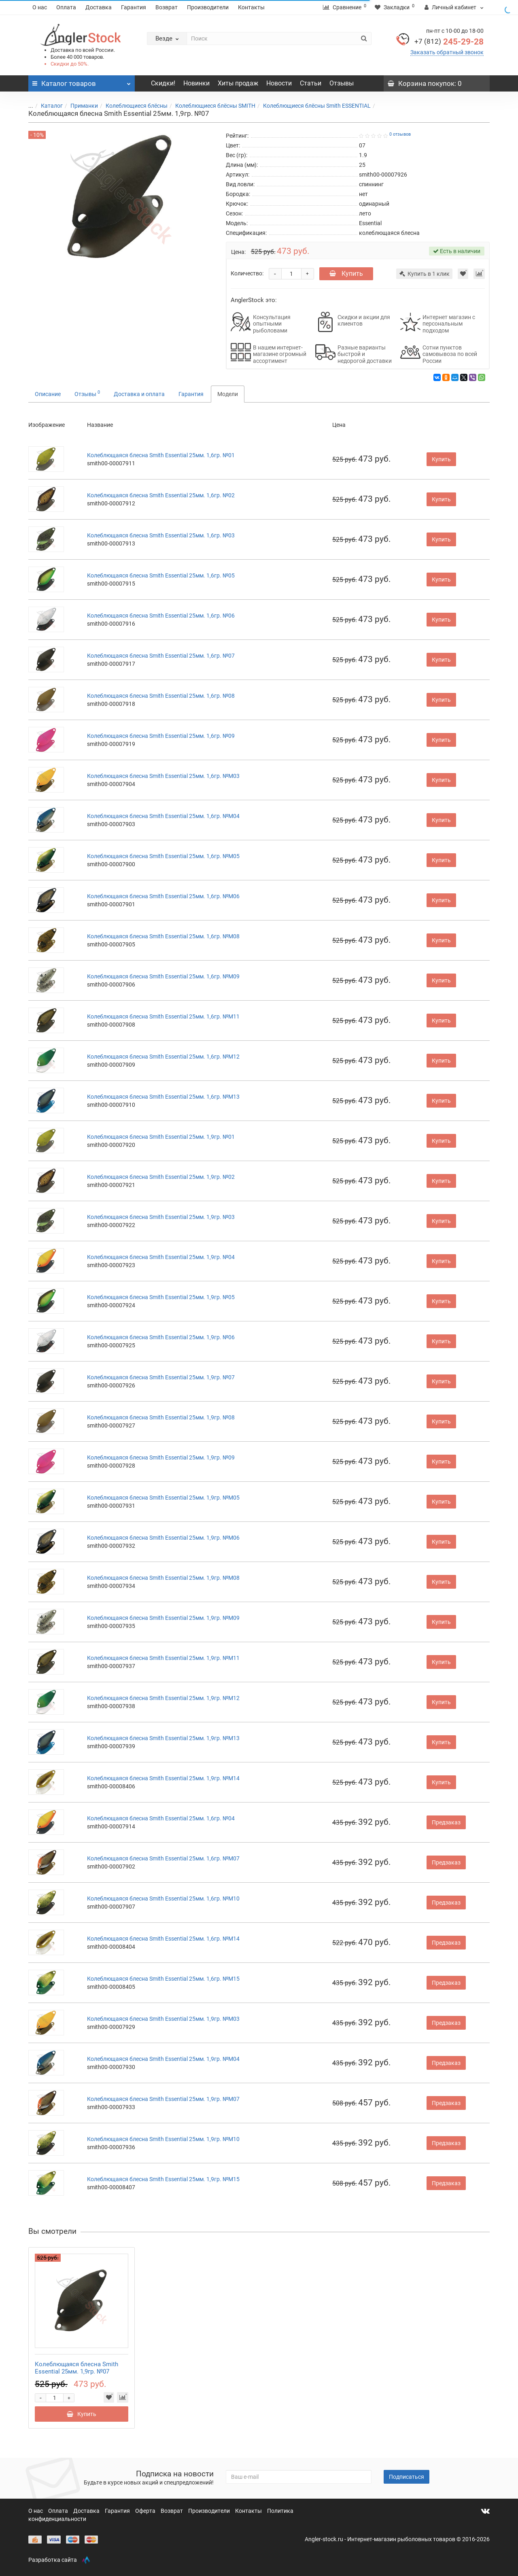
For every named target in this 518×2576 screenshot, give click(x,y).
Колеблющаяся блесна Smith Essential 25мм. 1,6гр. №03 (161, 535)
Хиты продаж (238, 83)
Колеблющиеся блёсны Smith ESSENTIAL (312, 105)
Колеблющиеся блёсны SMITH (210, 105)
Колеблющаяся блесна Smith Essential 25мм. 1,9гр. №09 (161, 1457)
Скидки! (163, 83)
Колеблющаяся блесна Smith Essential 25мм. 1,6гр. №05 (161, 575)
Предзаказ (446, 1822)
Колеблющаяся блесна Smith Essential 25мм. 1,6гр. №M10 (163, 1898)
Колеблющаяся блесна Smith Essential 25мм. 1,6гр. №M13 (163, 1096)
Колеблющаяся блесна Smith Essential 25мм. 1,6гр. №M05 (163, 856)
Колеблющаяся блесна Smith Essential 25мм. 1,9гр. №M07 (163, 2099)
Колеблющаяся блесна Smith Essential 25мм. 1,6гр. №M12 (163, 1056)
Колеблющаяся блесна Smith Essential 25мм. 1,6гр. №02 (161, 495)
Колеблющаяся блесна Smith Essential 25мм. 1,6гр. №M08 (163, 936)
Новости (279, 83)
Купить (346, 273)
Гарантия (133, 7)
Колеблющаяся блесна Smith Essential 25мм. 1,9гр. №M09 (163, 1618)
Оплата (66, 7)
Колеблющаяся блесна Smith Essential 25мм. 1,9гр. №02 (161, 1177)
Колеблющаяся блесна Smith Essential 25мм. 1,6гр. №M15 (163, 1978)
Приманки (79, 105)
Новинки (196, 83)
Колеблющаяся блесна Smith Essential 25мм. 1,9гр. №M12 (163, 1698)
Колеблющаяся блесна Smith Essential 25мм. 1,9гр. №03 (161, 1217)
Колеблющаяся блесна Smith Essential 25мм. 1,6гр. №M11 (163, 1016)
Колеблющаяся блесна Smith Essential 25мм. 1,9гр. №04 (161, 1257)
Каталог (47, 105)
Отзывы (341, 83)
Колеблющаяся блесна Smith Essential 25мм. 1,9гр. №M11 (163, 1658)
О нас (39, 7)
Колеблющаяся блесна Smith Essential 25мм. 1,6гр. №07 (161, 655)
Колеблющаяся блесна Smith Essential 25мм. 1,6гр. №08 (161, 695)
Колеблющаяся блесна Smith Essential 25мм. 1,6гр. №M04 (163, 816)
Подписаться (406, 2477)
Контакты (251, 7)
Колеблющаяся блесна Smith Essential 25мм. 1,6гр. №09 (161, 736)
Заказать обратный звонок (447, 52)
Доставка (98, 7)
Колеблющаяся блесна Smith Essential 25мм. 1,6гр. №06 (161, 615)
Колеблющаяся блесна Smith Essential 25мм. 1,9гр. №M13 (163, 1738)
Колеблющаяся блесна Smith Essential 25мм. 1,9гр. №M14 (163, 1778)
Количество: (247, 273)
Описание (48, 394)
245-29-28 (449, 42)
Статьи (310, 83)
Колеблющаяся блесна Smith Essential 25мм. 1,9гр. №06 (161, 1337)
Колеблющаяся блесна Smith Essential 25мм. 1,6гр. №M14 (163, 1938)
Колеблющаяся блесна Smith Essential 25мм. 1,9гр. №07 (161, 1377)
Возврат (166, 7)
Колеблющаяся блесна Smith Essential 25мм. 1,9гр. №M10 (163, 2139)
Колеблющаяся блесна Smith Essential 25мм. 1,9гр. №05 (161, 1297)
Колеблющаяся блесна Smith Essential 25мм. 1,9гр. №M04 (163, 2059)
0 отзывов (400, 134)
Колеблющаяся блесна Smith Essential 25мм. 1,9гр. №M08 (163, 1578)
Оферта (146, 2511)
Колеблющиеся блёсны (132, 105)
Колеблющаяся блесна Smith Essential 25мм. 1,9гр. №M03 (163, 2019)
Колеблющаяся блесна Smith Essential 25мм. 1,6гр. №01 (161, 455)
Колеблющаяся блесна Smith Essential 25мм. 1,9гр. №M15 (163, 2179)
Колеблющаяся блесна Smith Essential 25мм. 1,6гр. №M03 (163, 776)
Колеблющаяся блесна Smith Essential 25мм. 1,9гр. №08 (161, 1417)
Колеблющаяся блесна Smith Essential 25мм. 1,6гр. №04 (161, 1818)
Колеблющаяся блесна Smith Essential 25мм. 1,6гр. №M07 (163, 1858)
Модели (227, 394)
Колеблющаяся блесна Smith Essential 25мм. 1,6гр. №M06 (163, 896)
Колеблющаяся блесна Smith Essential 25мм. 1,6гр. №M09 (163, 976)
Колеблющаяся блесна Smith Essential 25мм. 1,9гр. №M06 (163, 1537)
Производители (208, 7)
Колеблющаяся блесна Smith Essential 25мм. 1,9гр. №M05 (163, 1497)
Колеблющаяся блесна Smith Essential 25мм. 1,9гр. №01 (161, 1137)
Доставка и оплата (139, 394)
